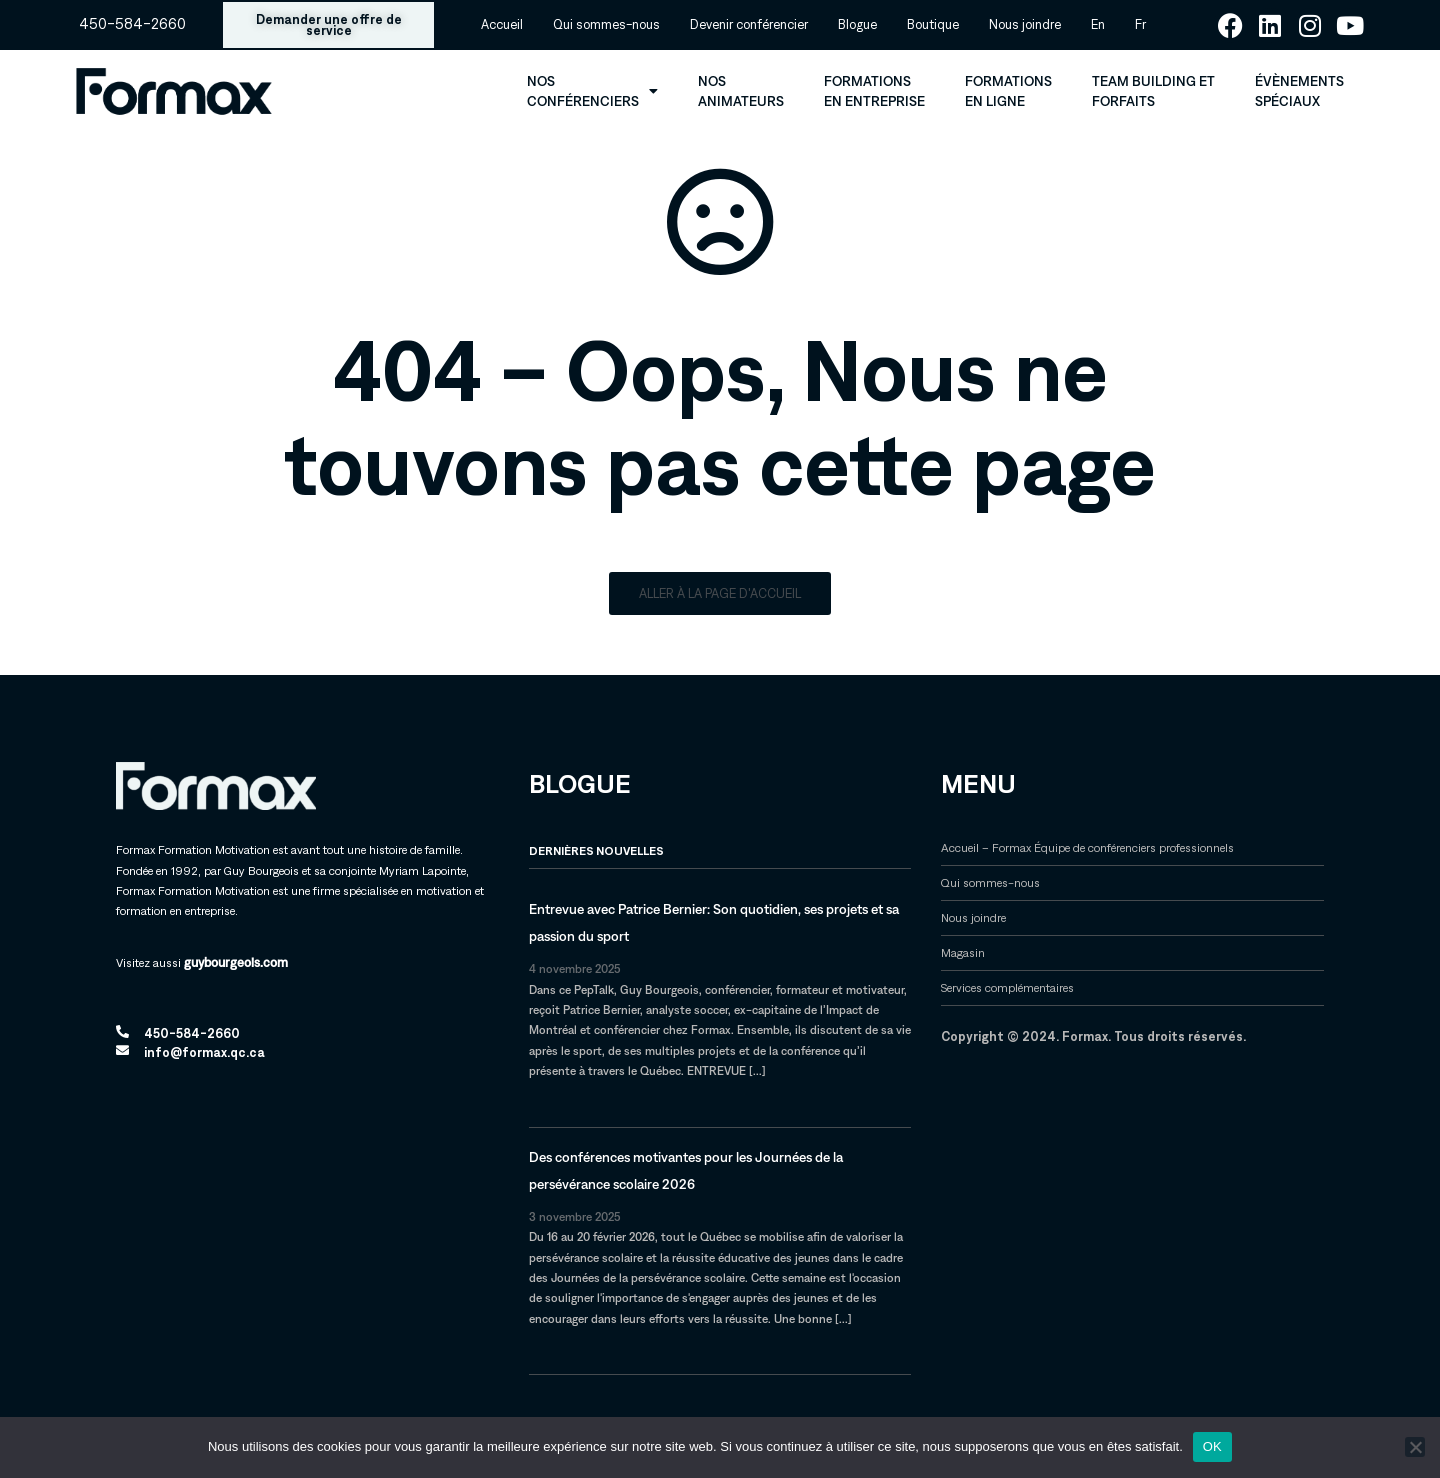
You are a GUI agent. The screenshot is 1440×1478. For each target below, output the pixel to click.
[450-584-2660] (122, 1031)
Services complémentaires (1007, 987)
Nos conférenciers (592, 91)
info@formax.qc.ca (204, 1052)
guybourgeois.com (236, 962)
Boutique (933, 24)
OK (1212, 1446)
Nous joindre (1025, 24)
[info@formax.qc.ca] (122, 1050)
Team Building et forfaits (1153, 91)
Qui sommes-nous (606, 24)
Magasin (963, 952)
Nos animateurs (741, 91)
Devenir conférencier (749, 24)
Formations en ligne (1008, 91)
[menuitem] (1098, 25)
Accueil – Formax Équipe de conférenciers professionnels (1087, 847)
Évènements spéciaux (1299, 91)
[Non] (1415, 1447)
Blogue (857, 24)
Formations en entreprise (874, 91)
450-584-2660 (132, 24)
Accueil (502, 24)
